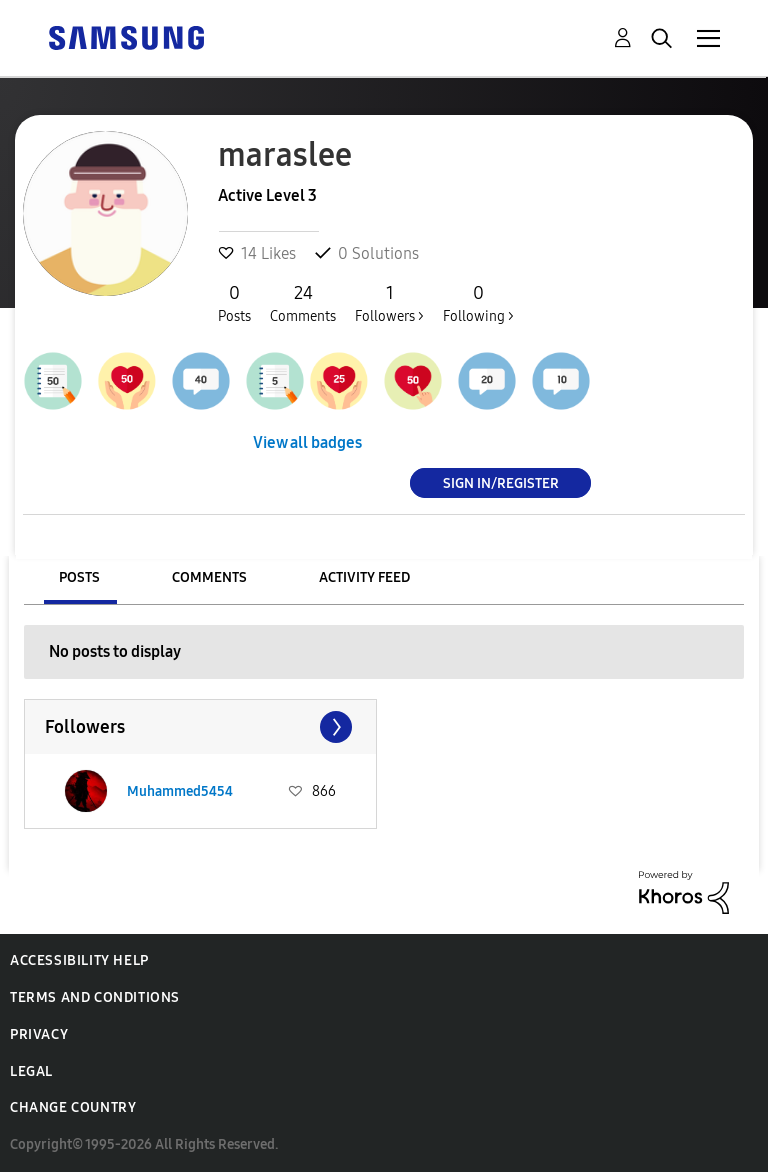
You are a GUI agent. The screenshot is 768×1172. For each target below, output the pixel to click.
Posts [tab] (79, 577)
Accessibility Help (79, 960)
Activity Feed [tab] (364, 577)
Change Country (73, 1107)
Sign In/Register (501, 482)
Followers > (389, 303)
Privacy (39, 1034)
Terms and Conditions (95, 997)
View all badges (307, 442)
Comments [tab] (209, 577)
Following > (478, 303)
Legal (31, 1071)
